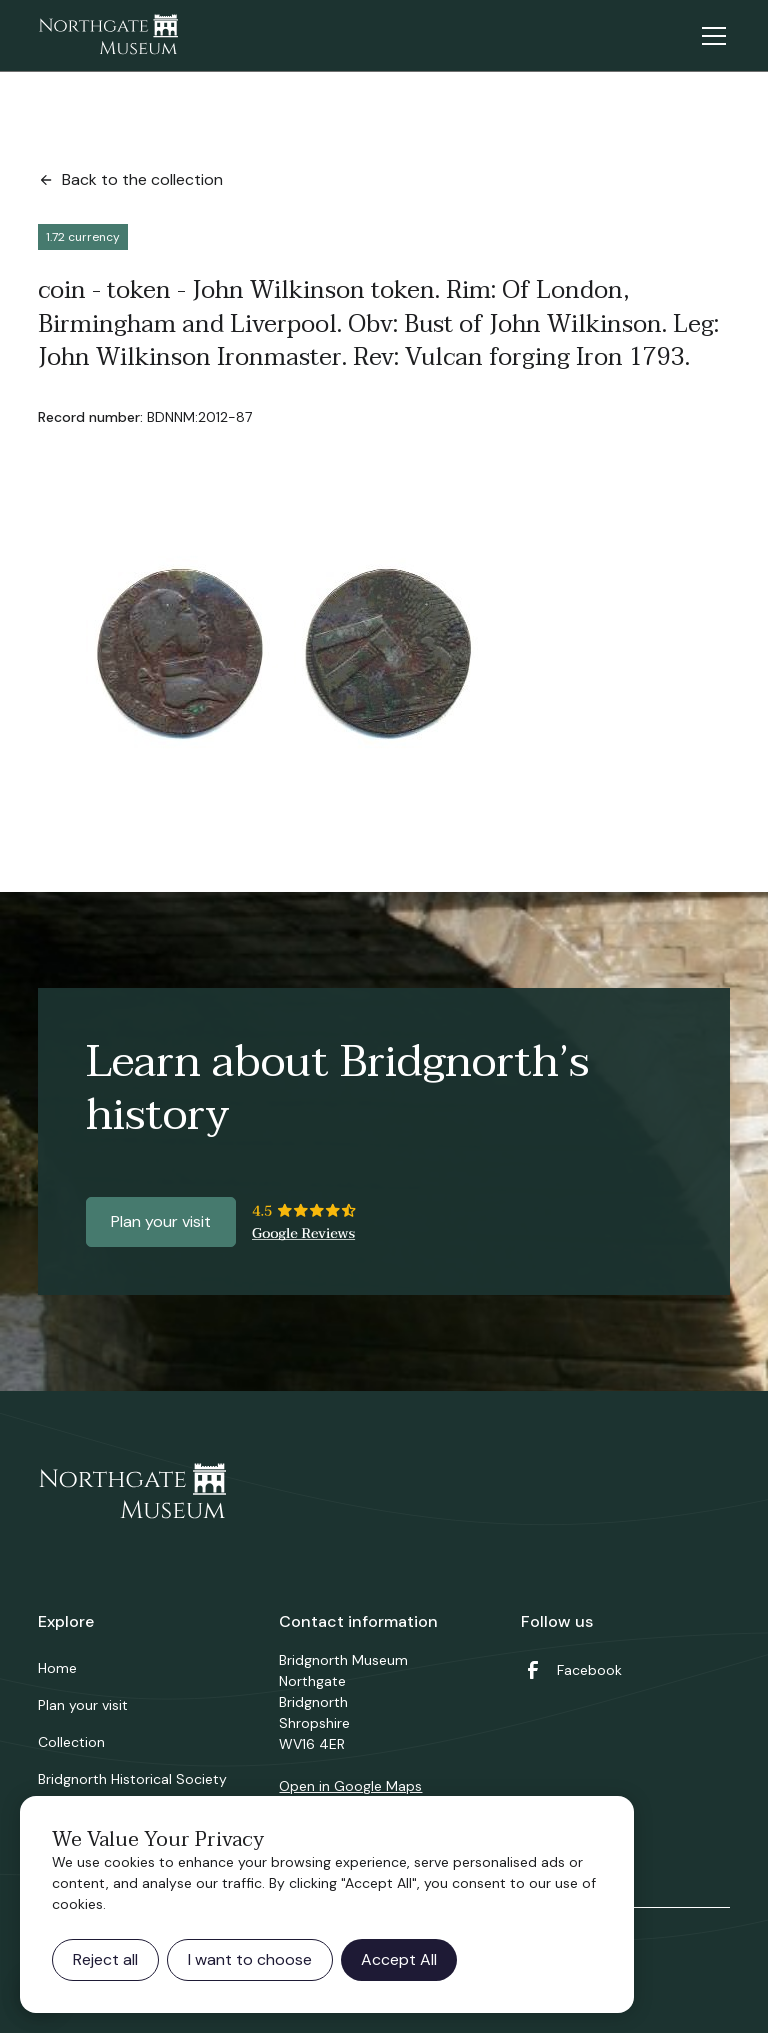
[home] (108, 36)
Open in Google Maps (350, 1786)
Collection (71, 1742)
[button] (710, 36)
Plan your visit (161, 1221)
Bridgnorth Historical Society (132, 1779)
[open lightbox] (270, 660)
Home (57, 1668)
